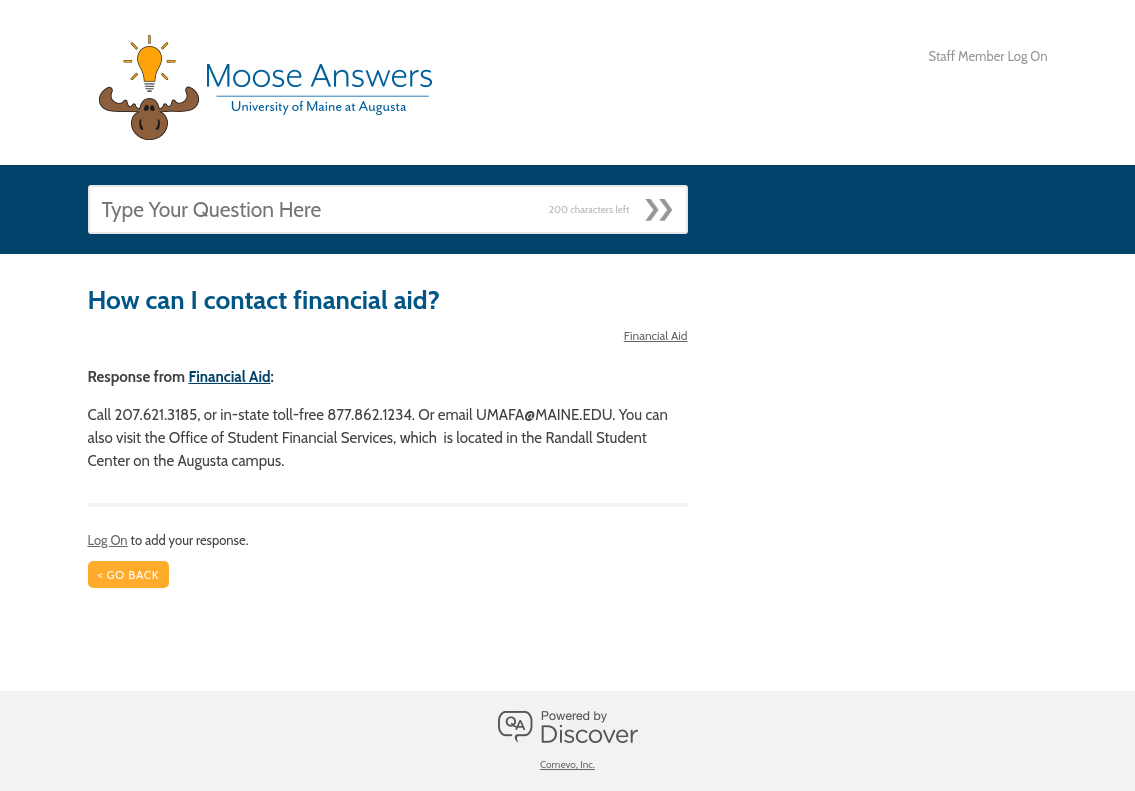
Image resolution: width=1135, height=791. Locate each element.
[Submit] (665, 204)
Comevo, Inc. (567, 764)
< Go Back (129, 574)
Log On (108, 540)
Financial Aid (656, 335)
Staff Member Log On (988, 56)
